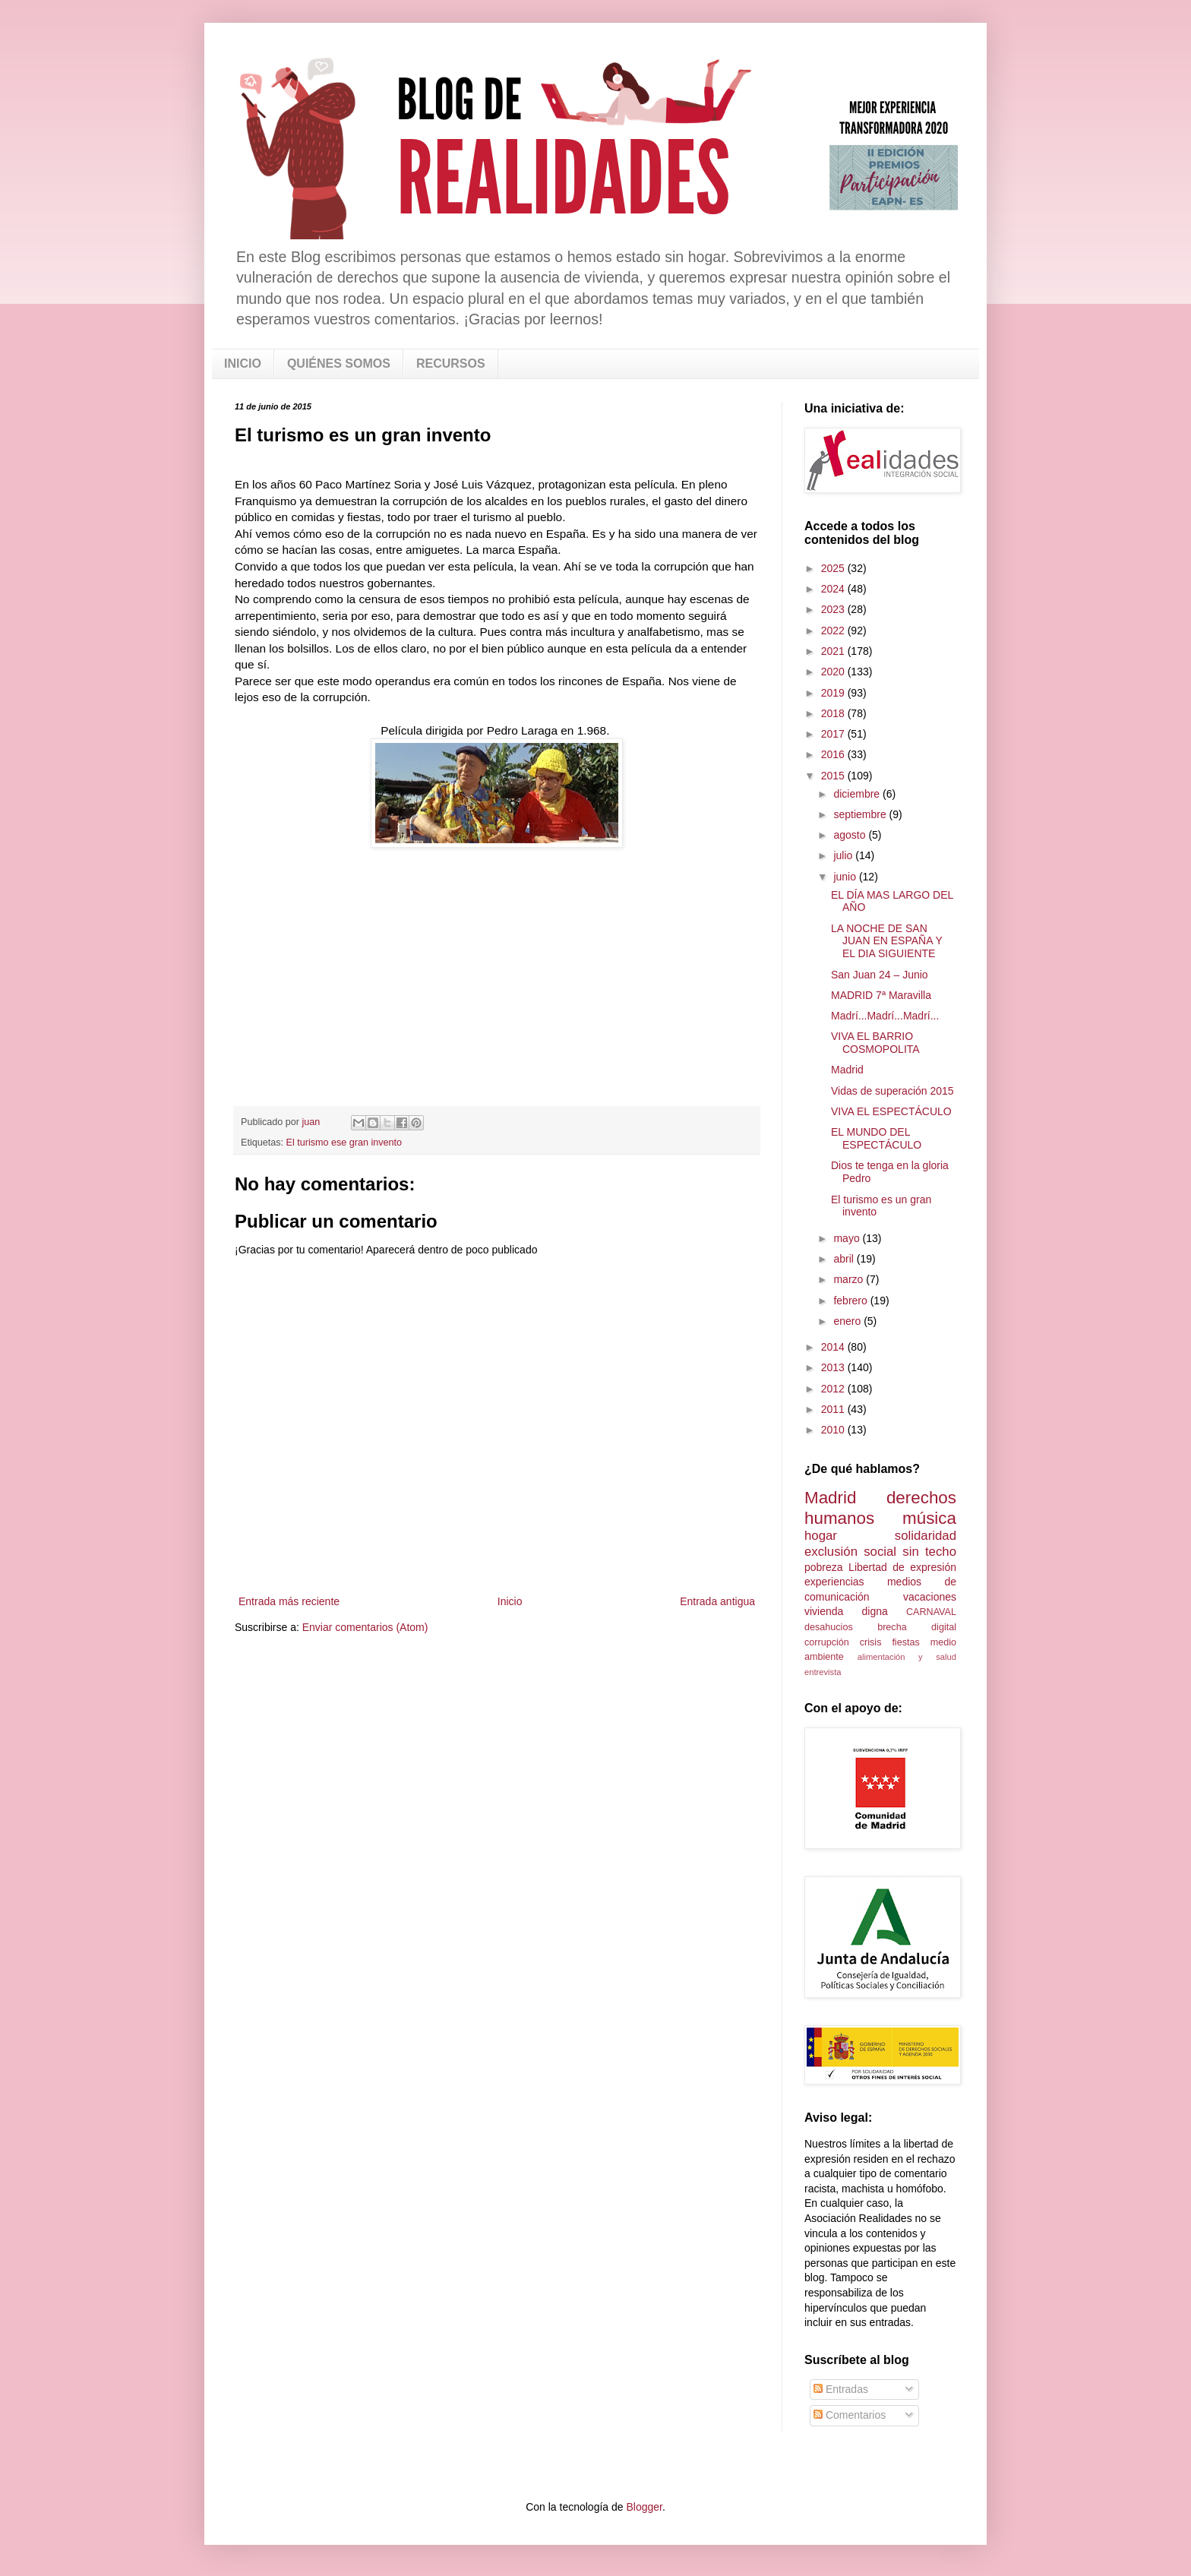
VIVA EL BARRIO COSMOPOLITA (875, 1042)
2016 (834, 754)
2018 (834, 713)
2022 (834, 630)
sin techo (929, 1551)
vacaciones (929, 1597)
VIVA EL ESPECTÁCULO (891, 1111)
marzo (849, 1279)
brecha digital (916, 1627)
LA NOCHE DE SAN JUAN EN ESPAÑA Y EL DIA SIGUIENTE (887, 941)
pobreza (823, 1567)
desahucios (828, 1627)
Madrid (847, 1070)
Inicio (510, 1601)
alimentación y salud (907, 1656)
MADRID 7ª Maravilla (881, 995)
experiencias (834, 1582)
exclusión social (850, 1551)
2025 (834, 568)
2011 (834, 1409)
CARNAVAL (931, 1612)
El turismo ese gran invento (344, 1142)
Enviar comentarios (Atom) (365, 1627)
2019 (834, 693)
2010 (834, 1430)
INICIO (242, 363)
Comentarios (849, 2415)
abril (844, 1259)
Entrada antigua (717, 1601)
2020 (834, 671)
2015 (834, 776)
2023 (834, 609)
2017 (834, 734)
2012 (834, 1389)
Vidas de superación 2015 (892, 1091)
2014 (834, 1347)
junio (845, 877)
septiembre (861, 814)
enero (848, 1321)
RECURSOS (450, 363)
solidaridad (925, 1535)
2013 (834, 1367)
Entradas (840, 2389)
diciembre (858, 794)
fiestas (905, 1642)
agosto (850, 835)
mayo (847, 1238)
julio (844, 855)
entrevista (823, 1672)
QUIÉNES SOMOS (338, 363)
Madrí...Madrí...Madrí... (885, 1016)
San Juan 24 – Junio (879, 975)
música (929, 1518)
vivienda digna (846, 1611)
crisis (871, 1642)
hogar (820, 1535)
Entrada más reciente (289, 1601)
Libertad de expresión (902, 1567)
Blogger (644, 2507)
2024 (834, 589)
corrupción (826, 1642)
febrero (851, 1300)
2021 (834, 651)
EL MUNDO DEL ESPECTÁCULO (876, 1138)
